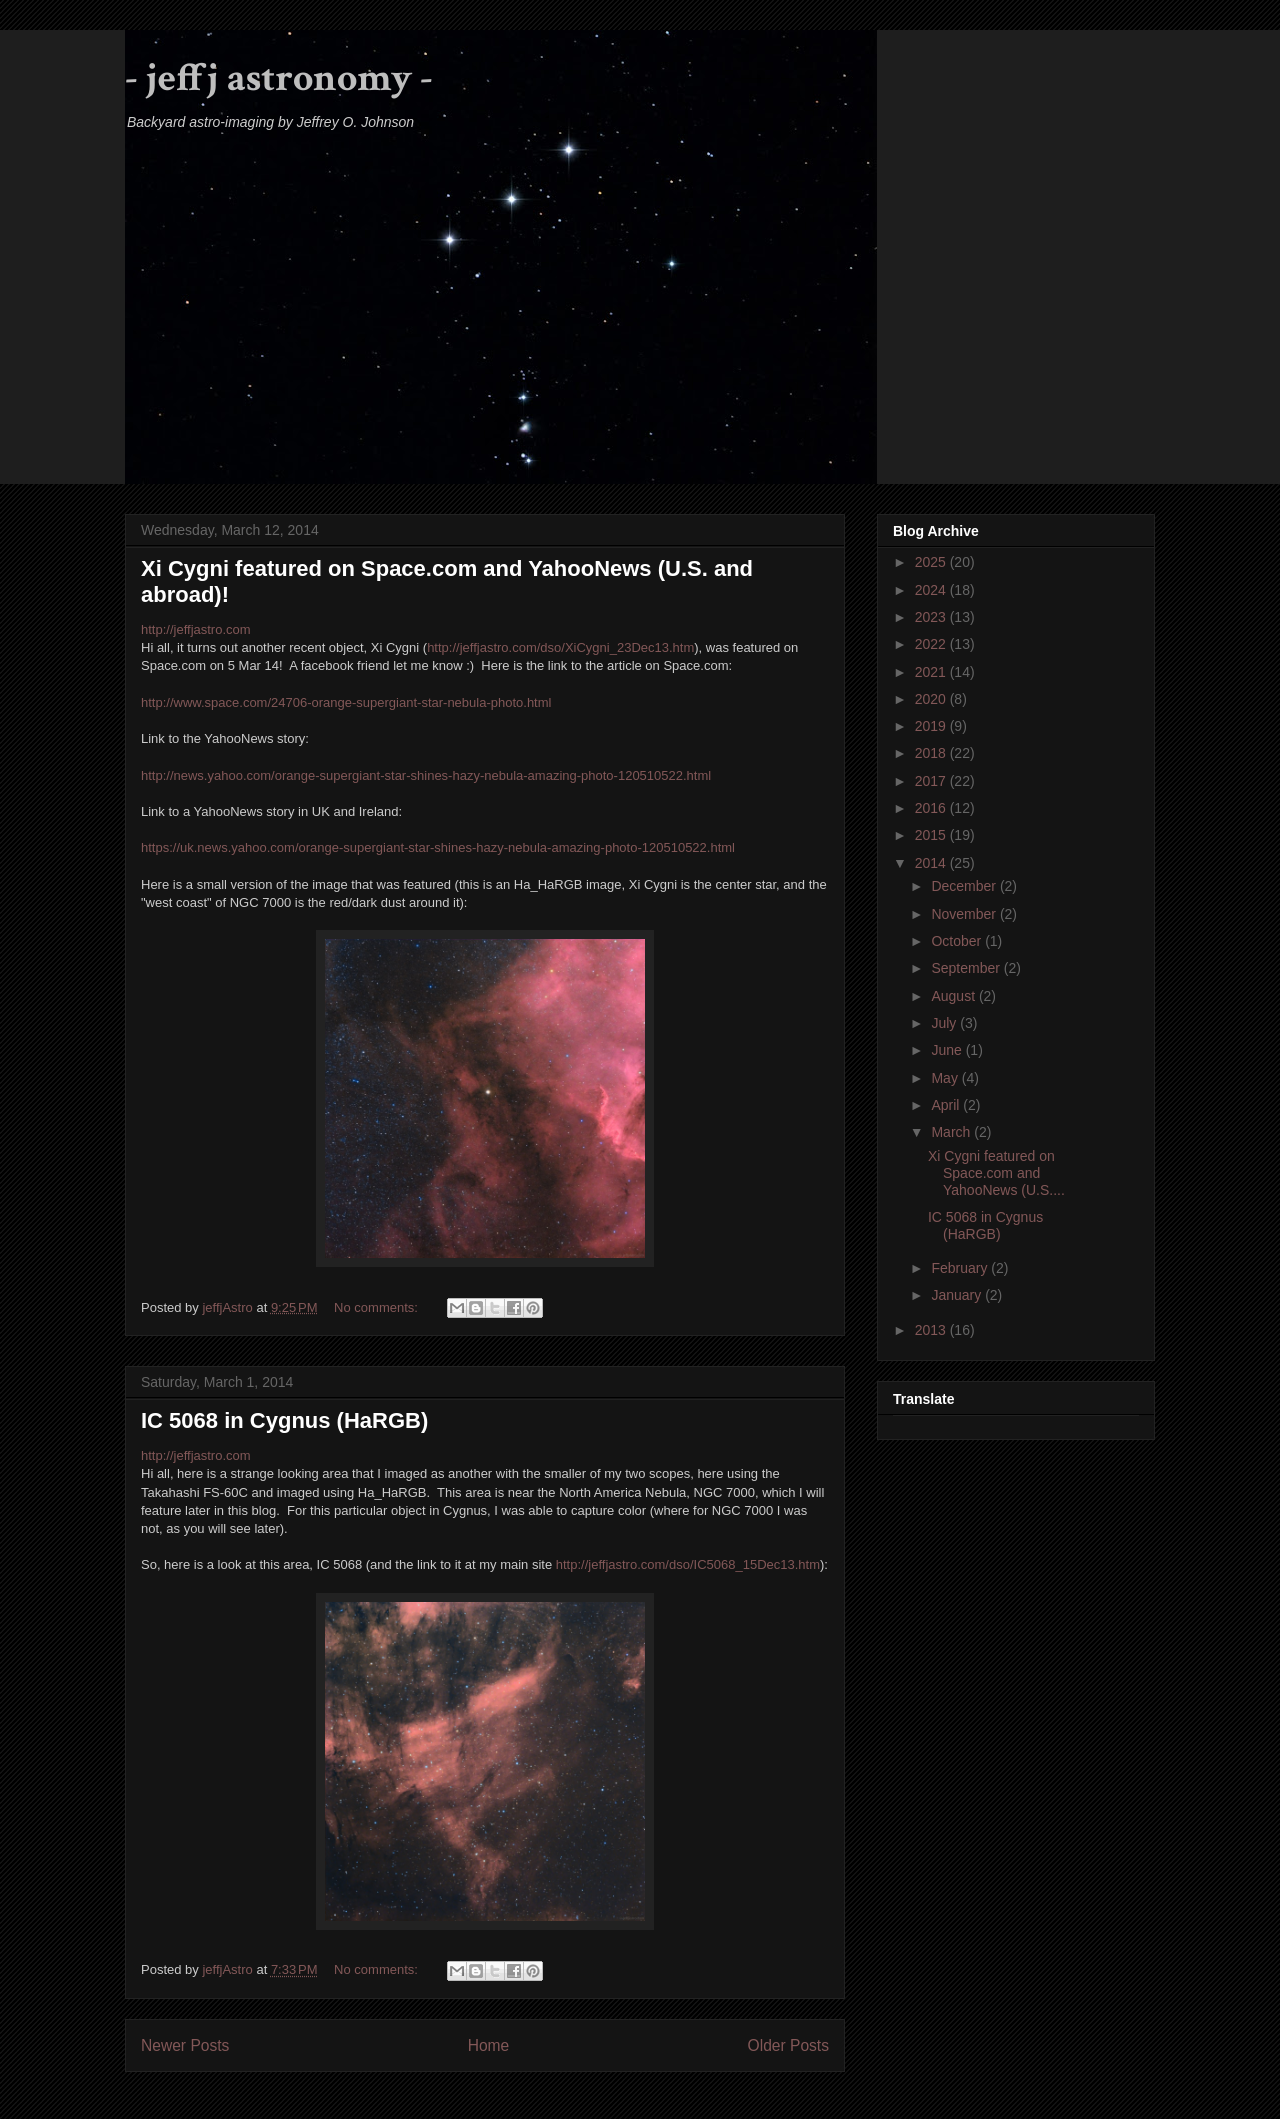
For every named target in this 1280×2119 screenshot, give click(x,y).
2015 (932, 835)
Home (489, 2045)
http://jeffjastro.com (196, 629)
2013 (932, 1330)
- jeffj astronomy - (279, 78)
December (965, 886)
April (947, 1105)
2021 (932, 672)
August (954, 996)
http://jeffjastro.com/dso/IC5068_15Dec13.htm (688, 1564)
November (965, 914)
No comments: (377, 1307)
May (946, 1078)
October (958, 941)
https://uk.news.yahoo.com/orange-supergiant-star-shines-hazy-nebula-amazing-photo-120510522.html (438, 847)
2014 (932, 863)
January (958, 1295)
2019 (932, 726)
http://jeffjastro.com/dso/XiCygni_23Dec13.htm (560, 647)
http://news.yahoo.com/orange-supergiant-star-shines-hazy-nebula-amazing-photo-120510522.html (426, 775)
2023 (932, 617)
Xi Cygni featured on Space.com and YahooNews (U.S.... (996, 1173)
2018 (932, 753)
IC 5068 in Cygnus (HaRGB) (284, 1420)
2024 (932, 590)
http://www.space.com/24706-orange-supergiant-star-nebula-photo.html (346, 702)
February (961, 1268)
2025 (932, 562)
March (952, 1132)
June (948, 1050)
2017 (932, 781)
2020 (932, 699)
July (945, 1023)
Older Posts (788, 2045)
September (967, 968)
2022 (932, 644)
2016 (932, 808)
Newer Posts (185, 2045)
